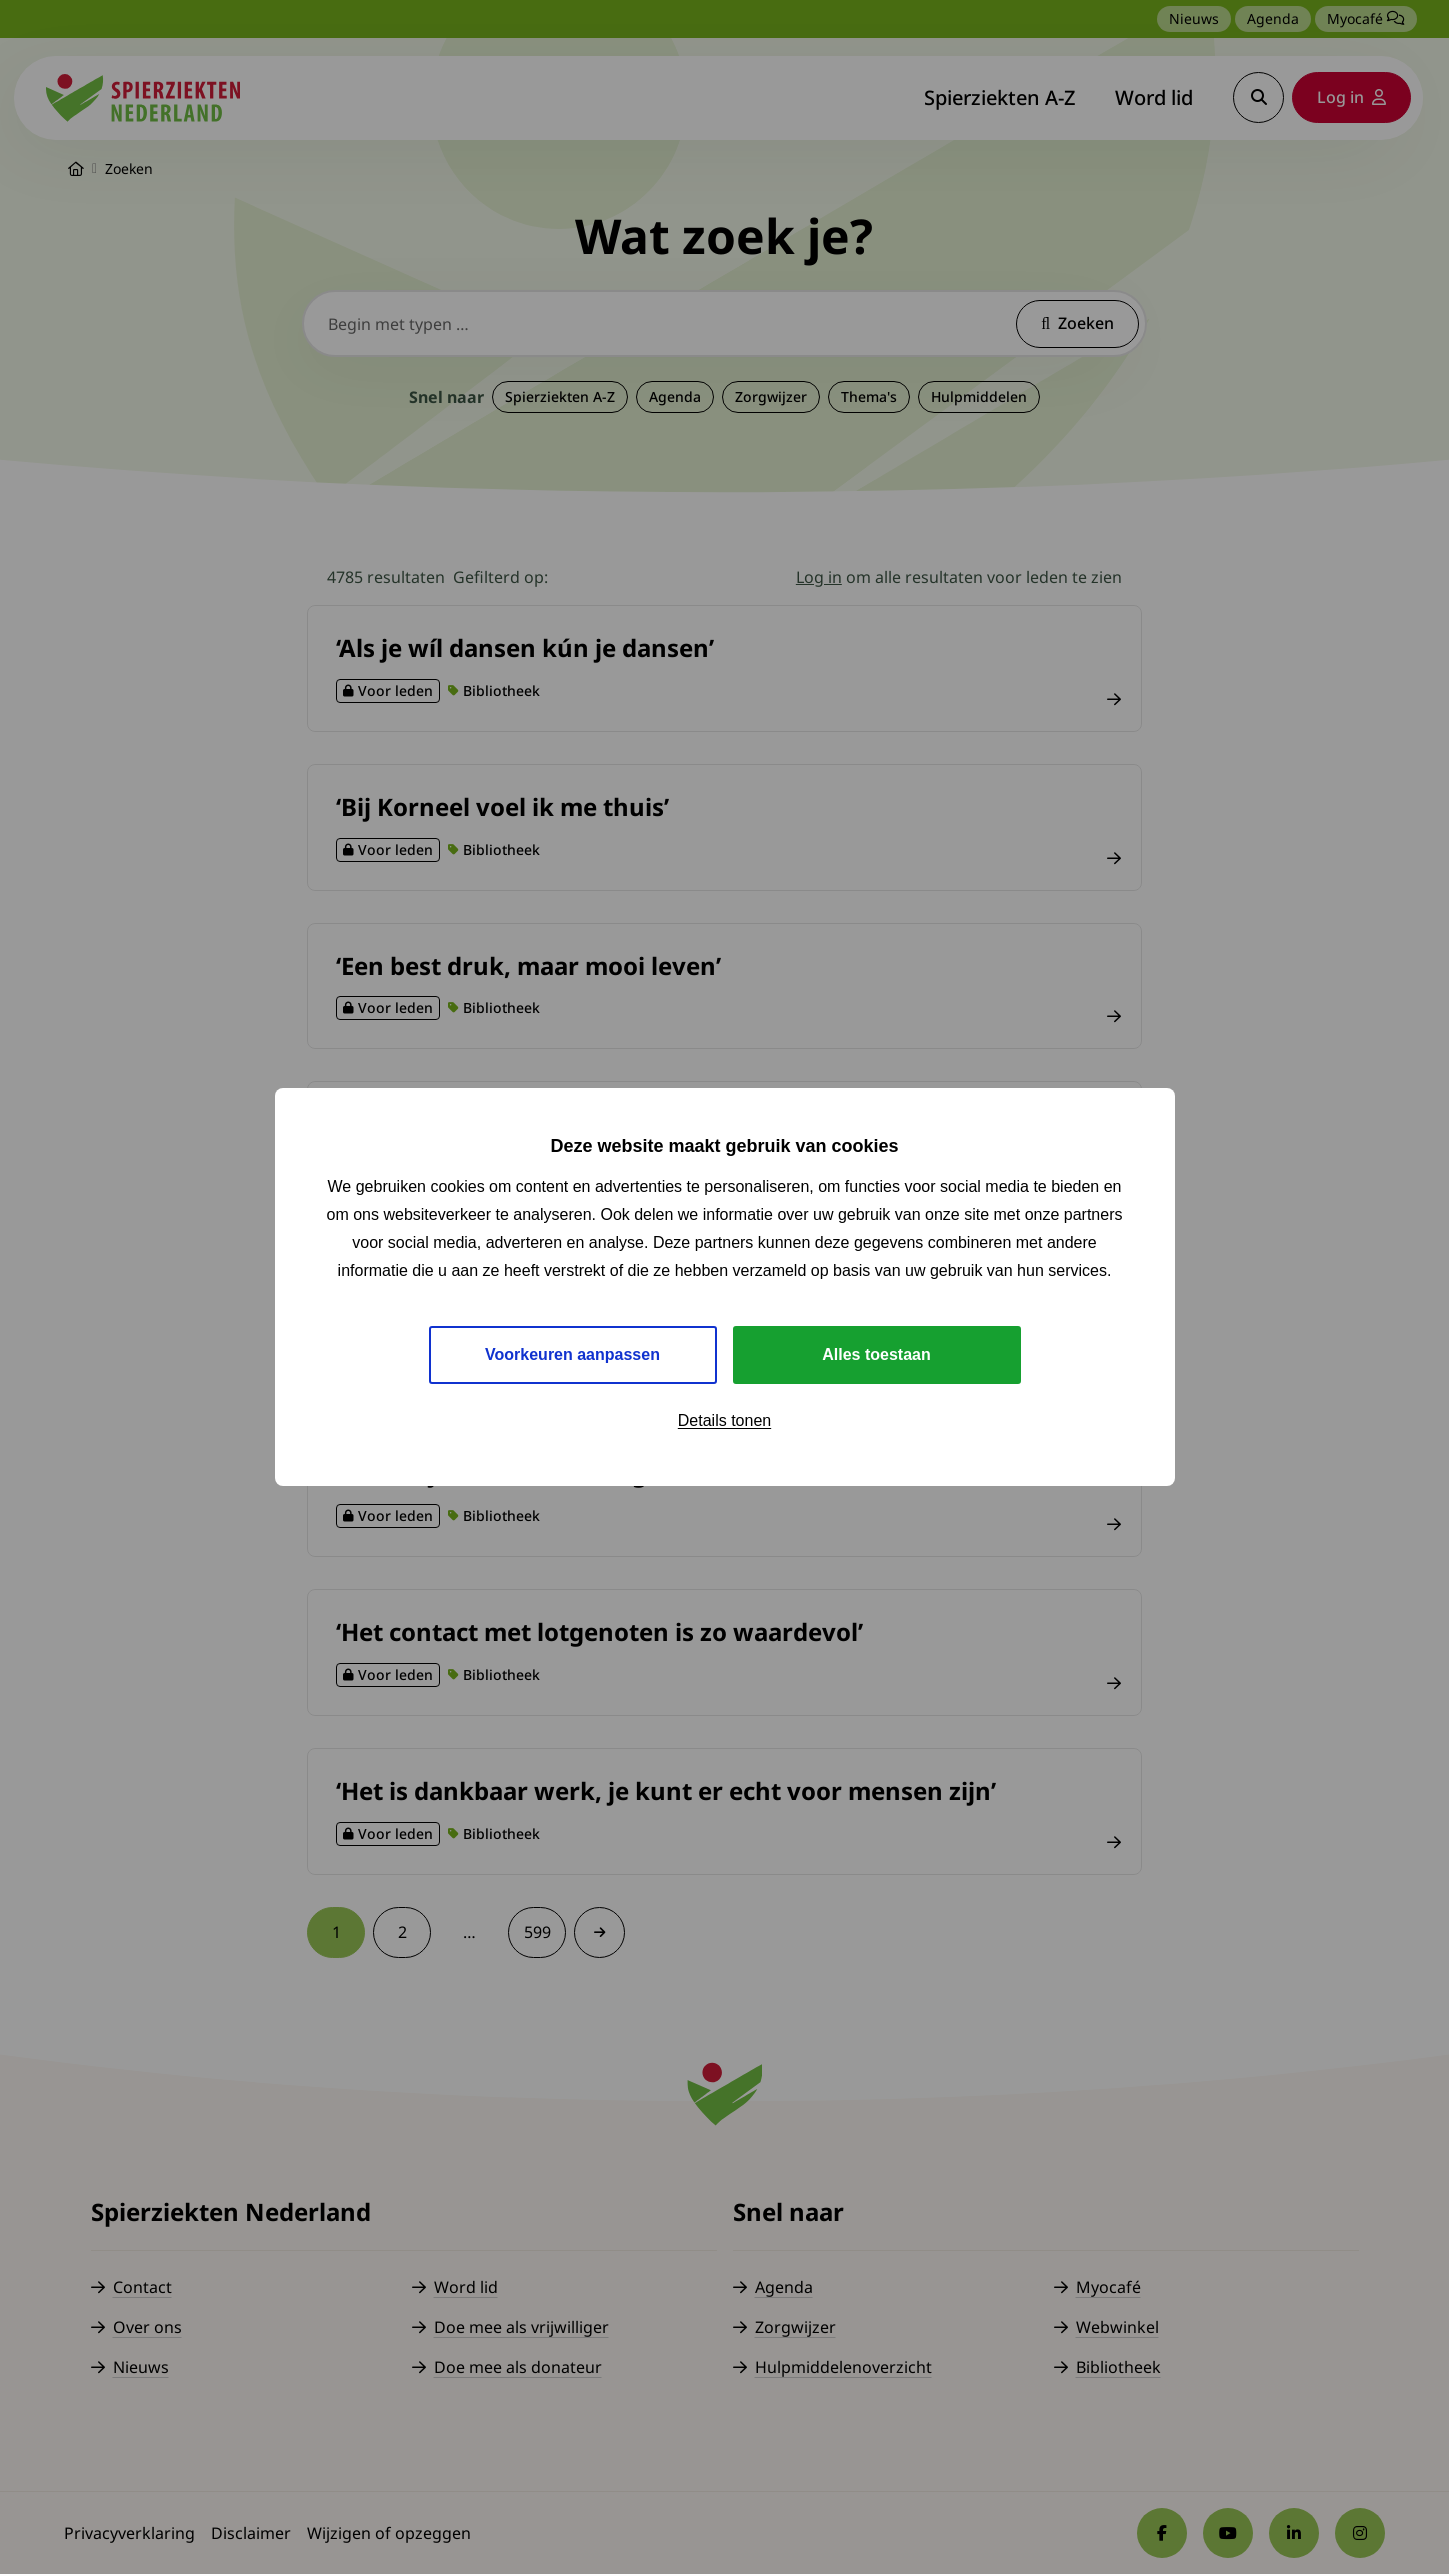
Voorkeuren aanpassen (572, 1354)
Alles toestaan (876, 1354)
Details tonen (724, 1420)
